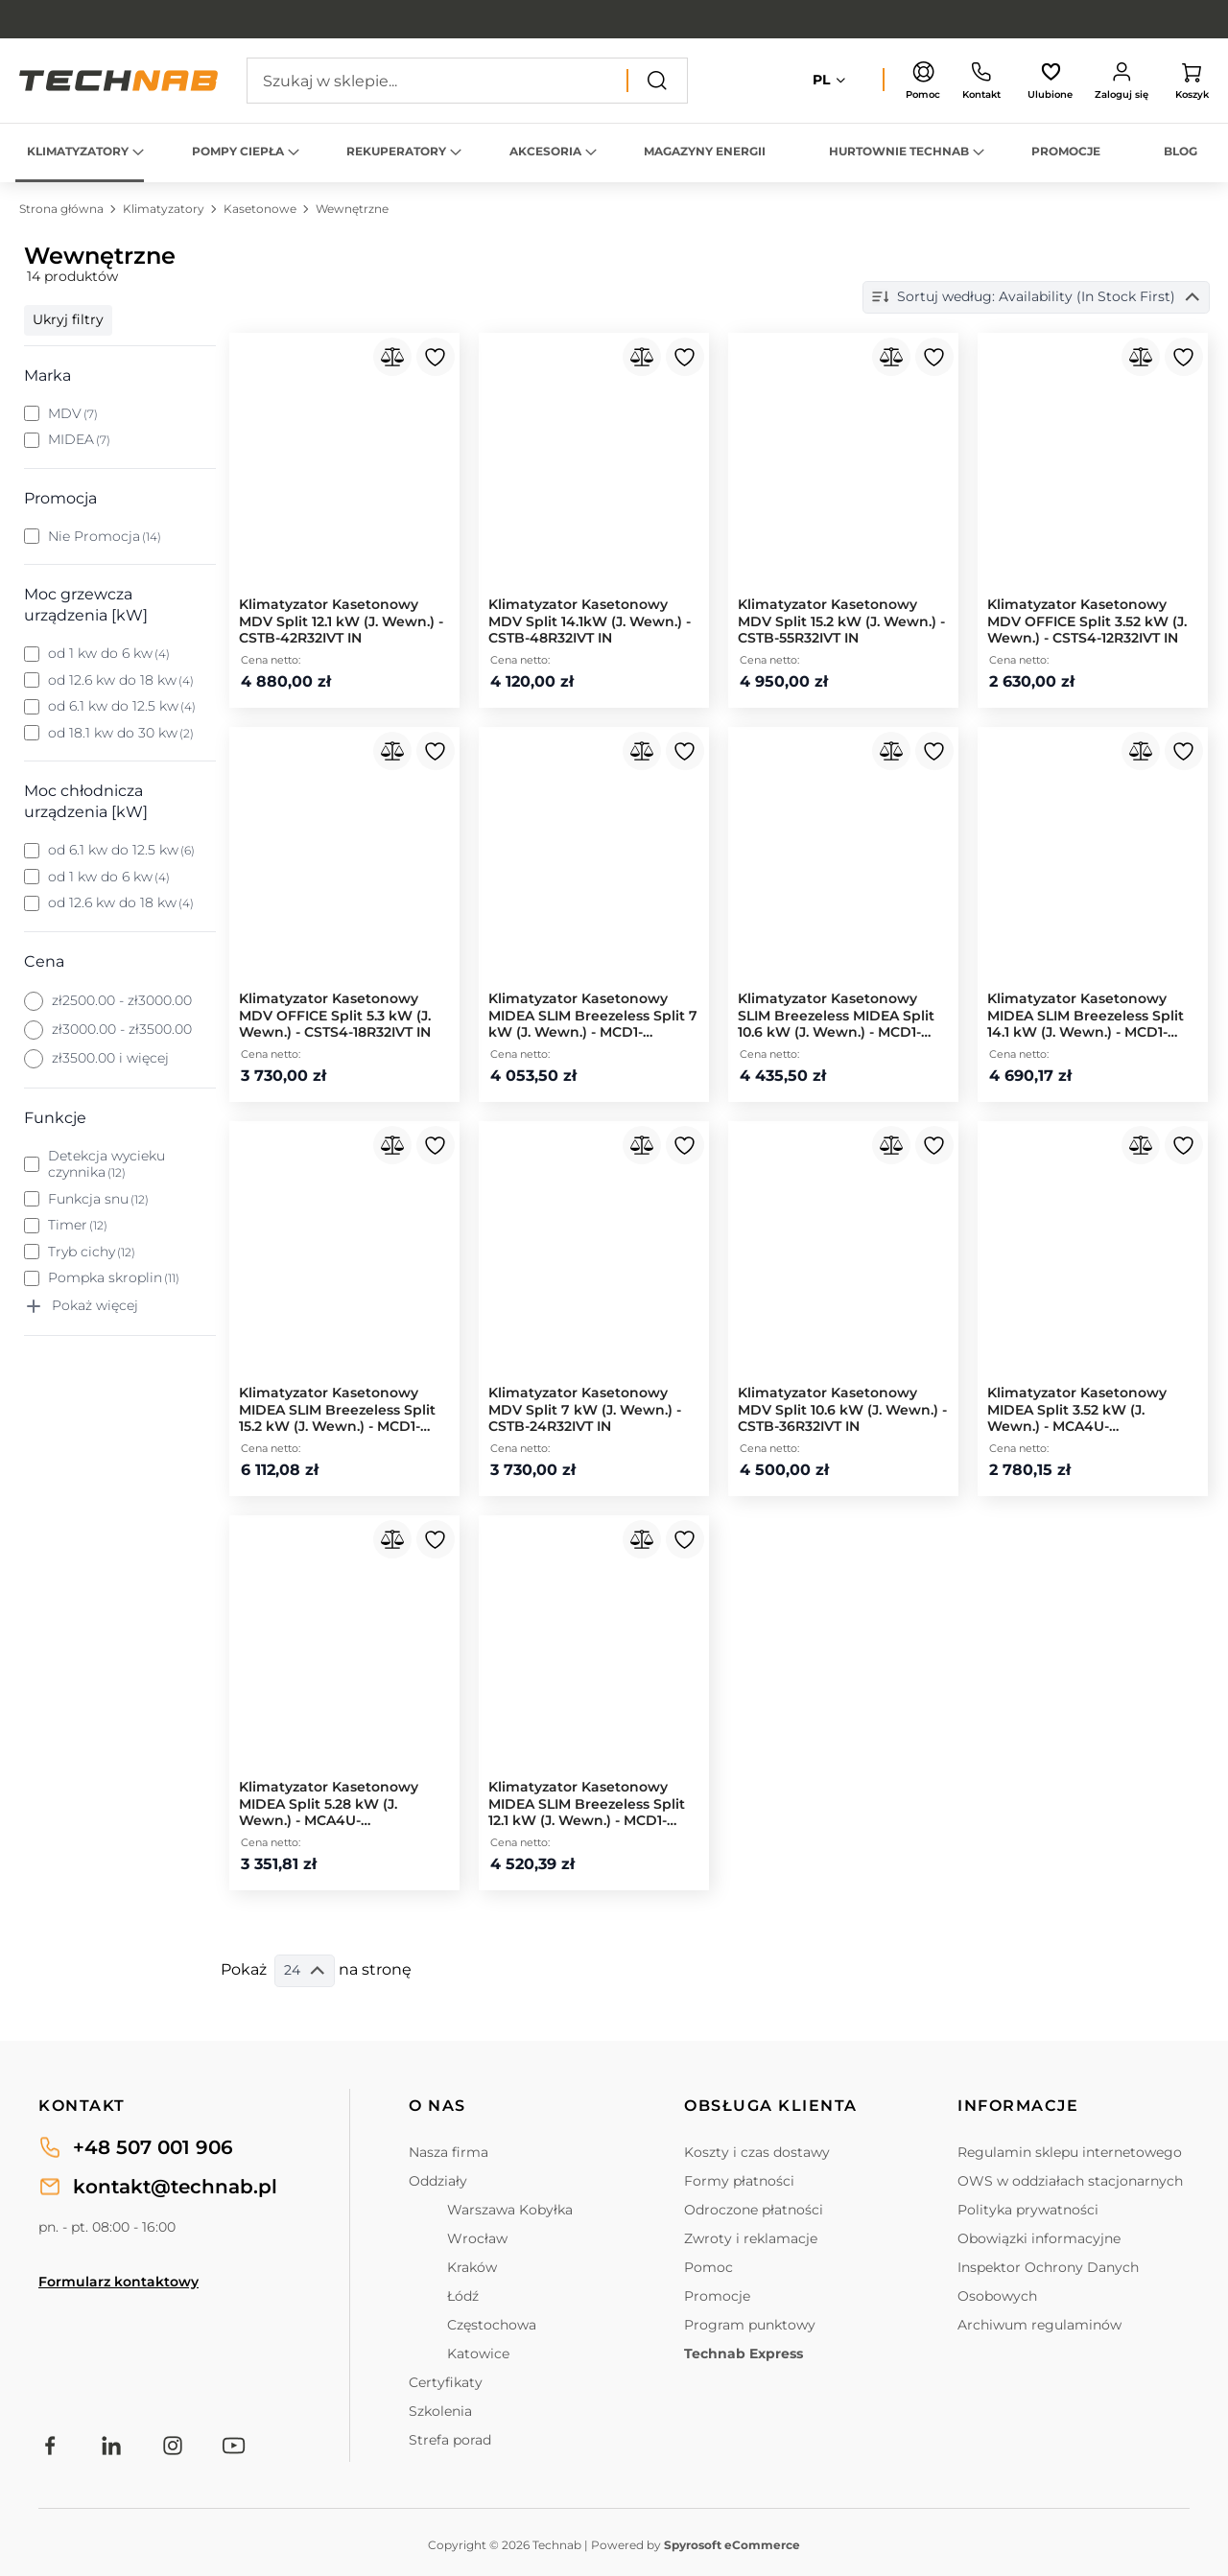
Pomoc (708, 2267)
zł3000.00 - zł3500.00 (122, 1029)
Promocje (717, 2296)
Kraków (472, 2267)
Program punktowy (749, 2324)
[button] (830, 80)
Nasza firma (448, 2152)
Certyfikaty (446, 2382)
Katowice (478, 2353)
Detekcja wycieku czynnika (106, 1165)
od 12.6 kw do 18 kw (121, 680)
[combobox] (467, 81)
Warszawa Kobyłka (510, 2209)
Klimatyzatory (165, 208)
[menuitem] (79, 153)
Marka (47, 375)
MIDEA (79, 440)
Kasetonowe (261, 208)
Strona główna (62, 208)
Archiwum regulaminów (1039, 2324)
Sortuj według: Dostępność (1084, 297)
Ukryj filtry (68, 319)
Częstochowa (491, 2324)
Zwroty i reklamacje (750, 2238)
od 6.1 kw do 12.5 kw (122, 706)
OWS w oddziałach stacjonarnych (1070, 2181)
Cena (44, 961)
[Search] (657, 81)
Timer (78, 1225)
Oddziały (438, 2181)
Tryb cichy (92, 1252)
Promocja (60, 498)
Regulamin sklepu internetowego (1069, 2152)
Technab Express (743, 2353)
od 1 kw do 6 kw (109, 653)
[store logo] (118, 81)
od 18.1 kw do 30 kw (121, 733)
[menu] (614, 153)
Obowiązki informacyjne (1039, 2238)
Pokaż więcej (95, 1306)
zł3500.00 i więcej (110, 1058)
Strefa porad (450, 2439)
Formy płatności (739, 2181)
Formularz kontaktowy (118, 2281)
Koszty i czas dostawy (757, 2152)
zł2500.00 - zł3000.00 (122, 1001)
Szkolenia (440, 2411)
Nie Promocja (105, 536)
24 (304, 1970)
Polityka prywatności (1027, 2209)
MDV (73, 414)
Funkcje (55, 1118)
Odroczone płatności (753, 2209)
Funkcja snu (99, 1199)
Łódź (463, 2296)
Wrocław (477, 2238)
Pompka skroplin (114, 1278)
